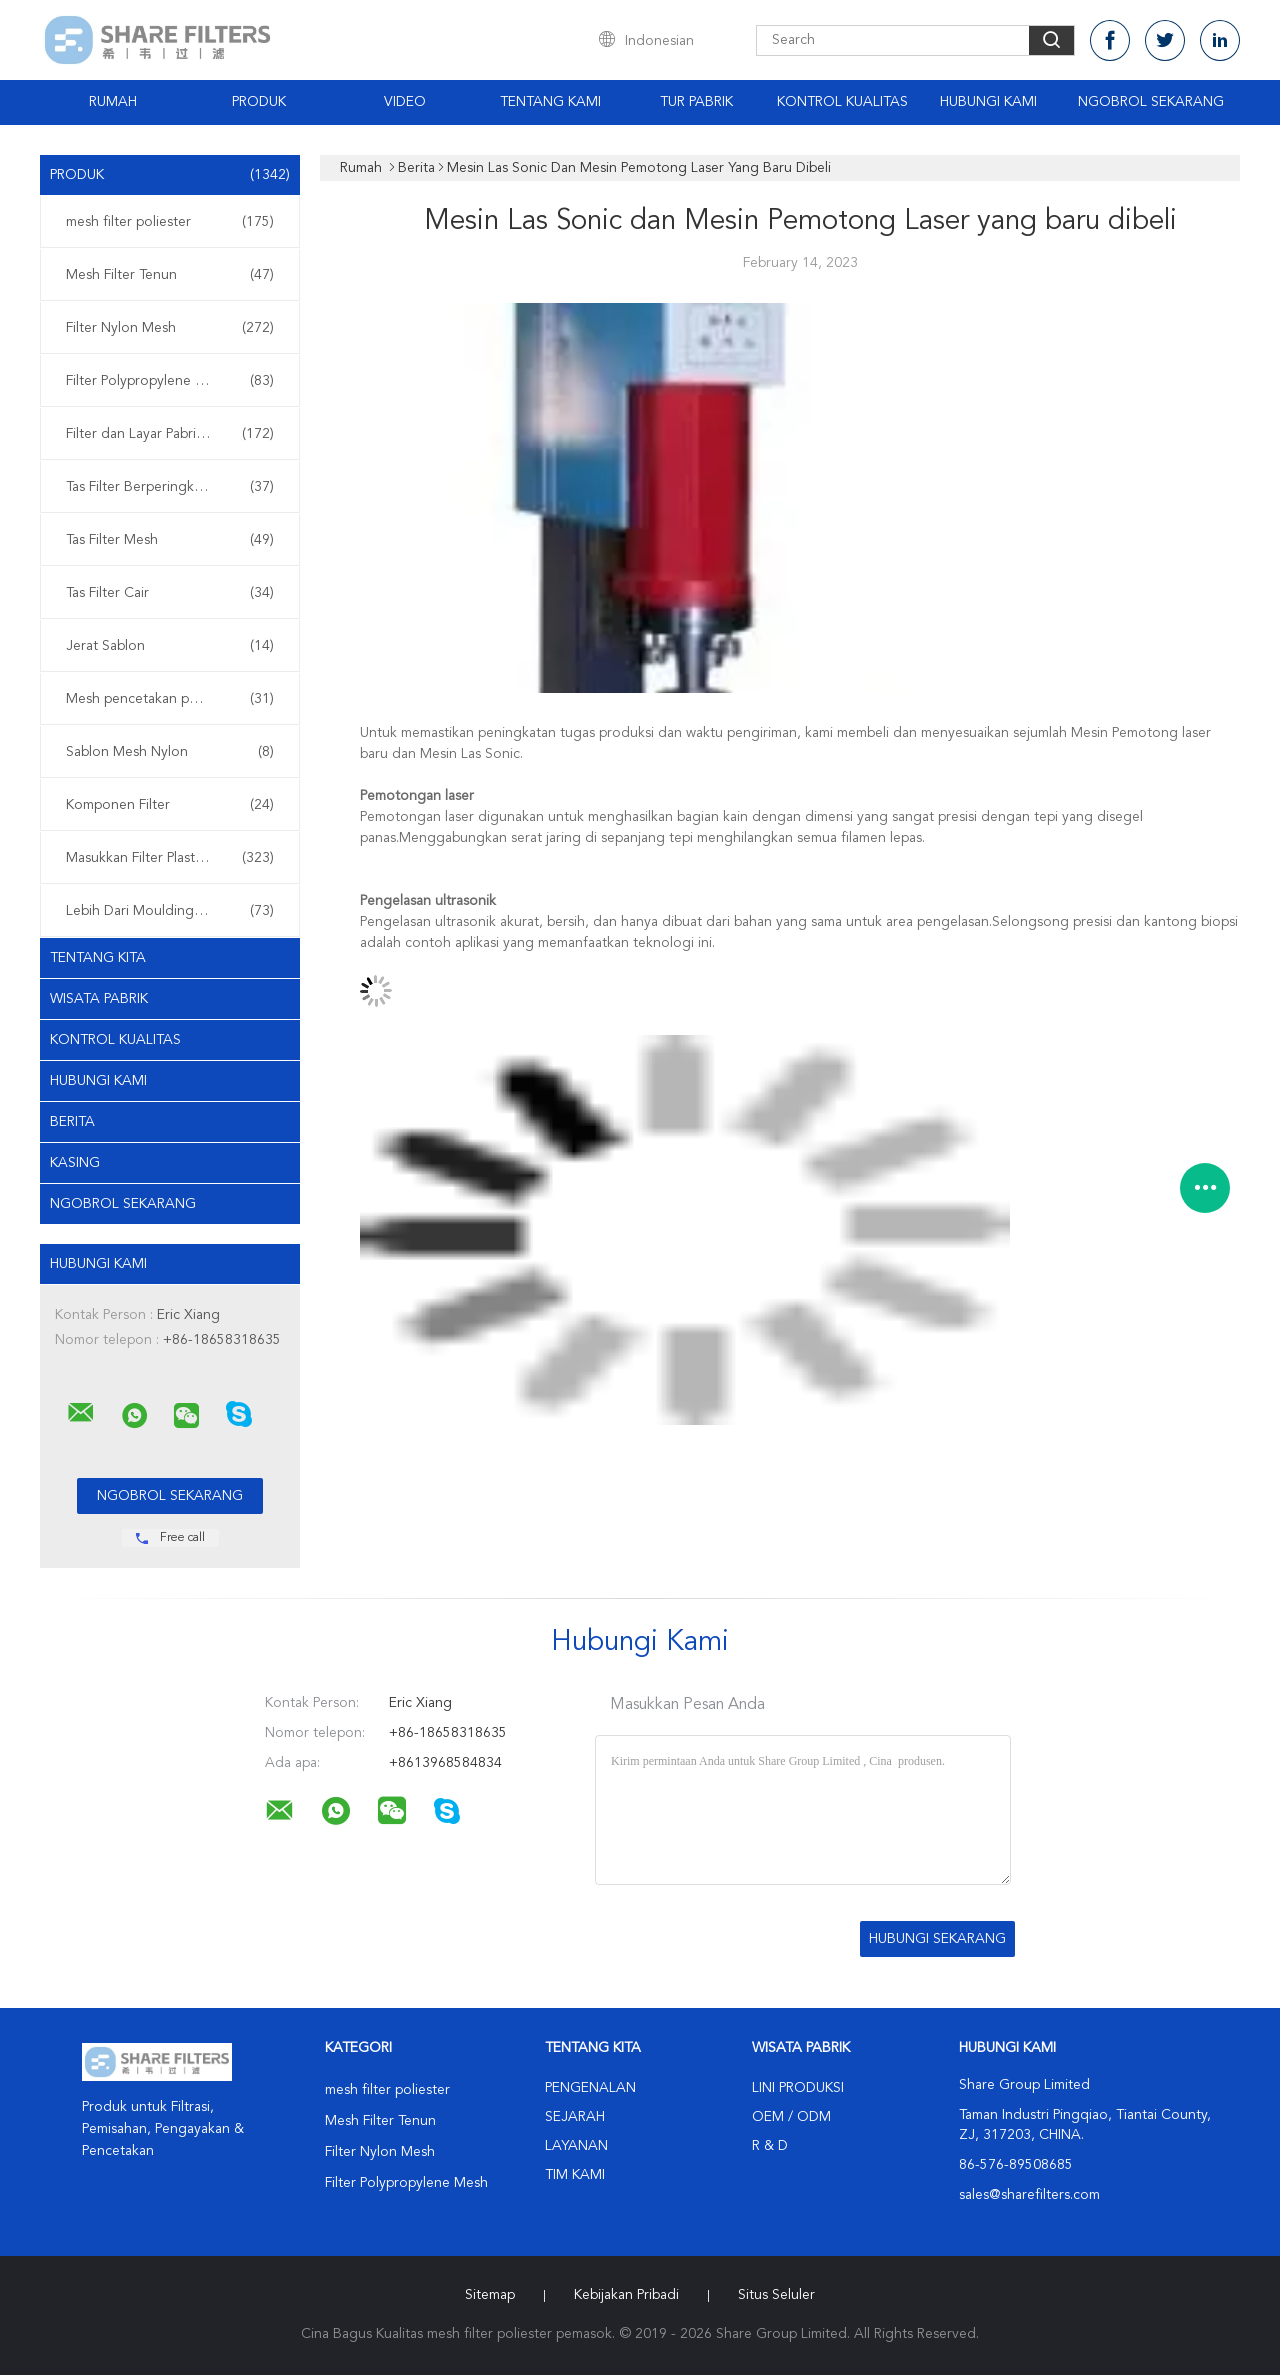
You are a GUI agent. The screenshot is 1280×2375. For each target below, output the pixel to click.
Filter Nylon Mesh (170, 328)
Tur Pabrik (696, 102)
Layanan (576, 2146)
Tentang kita (98, 958)
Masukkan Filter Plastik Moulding (170, 858)
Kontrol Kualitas (842, 102)
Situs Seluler (776, 2295)
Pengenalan (590, 2088)
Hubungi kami (988, 102)
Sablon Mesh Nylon (170, 752)
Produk (259, 102)
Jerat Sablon (170, 646)
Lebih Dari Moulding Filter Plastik (170, 911)
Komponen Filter (170, 805)
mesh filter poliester (170, 222)
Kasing (75, 1163)
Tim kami (575, 2175)
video (405, 102)
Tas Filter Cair (170, 593)
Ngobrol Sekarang (1151, 102)
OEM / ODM (791, 2117)
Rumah (113, 102)
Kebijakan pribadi (626, 2295)
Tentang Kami (550, 102)
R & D (770, 2146)
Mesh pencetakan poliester (170, 699)
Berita (72, 1122)
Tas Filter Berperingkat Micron (170, 487)
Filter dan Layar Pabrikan (170, 434)
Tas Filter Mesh (170, 540)
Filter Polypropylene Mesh (170, 381)
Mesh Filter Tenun (170, 275)
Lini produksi (798, 2088)
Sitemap (490, 2295)
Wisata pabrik (99, 999)
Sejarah (575, 2117)
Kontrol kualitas (115, 1040)
